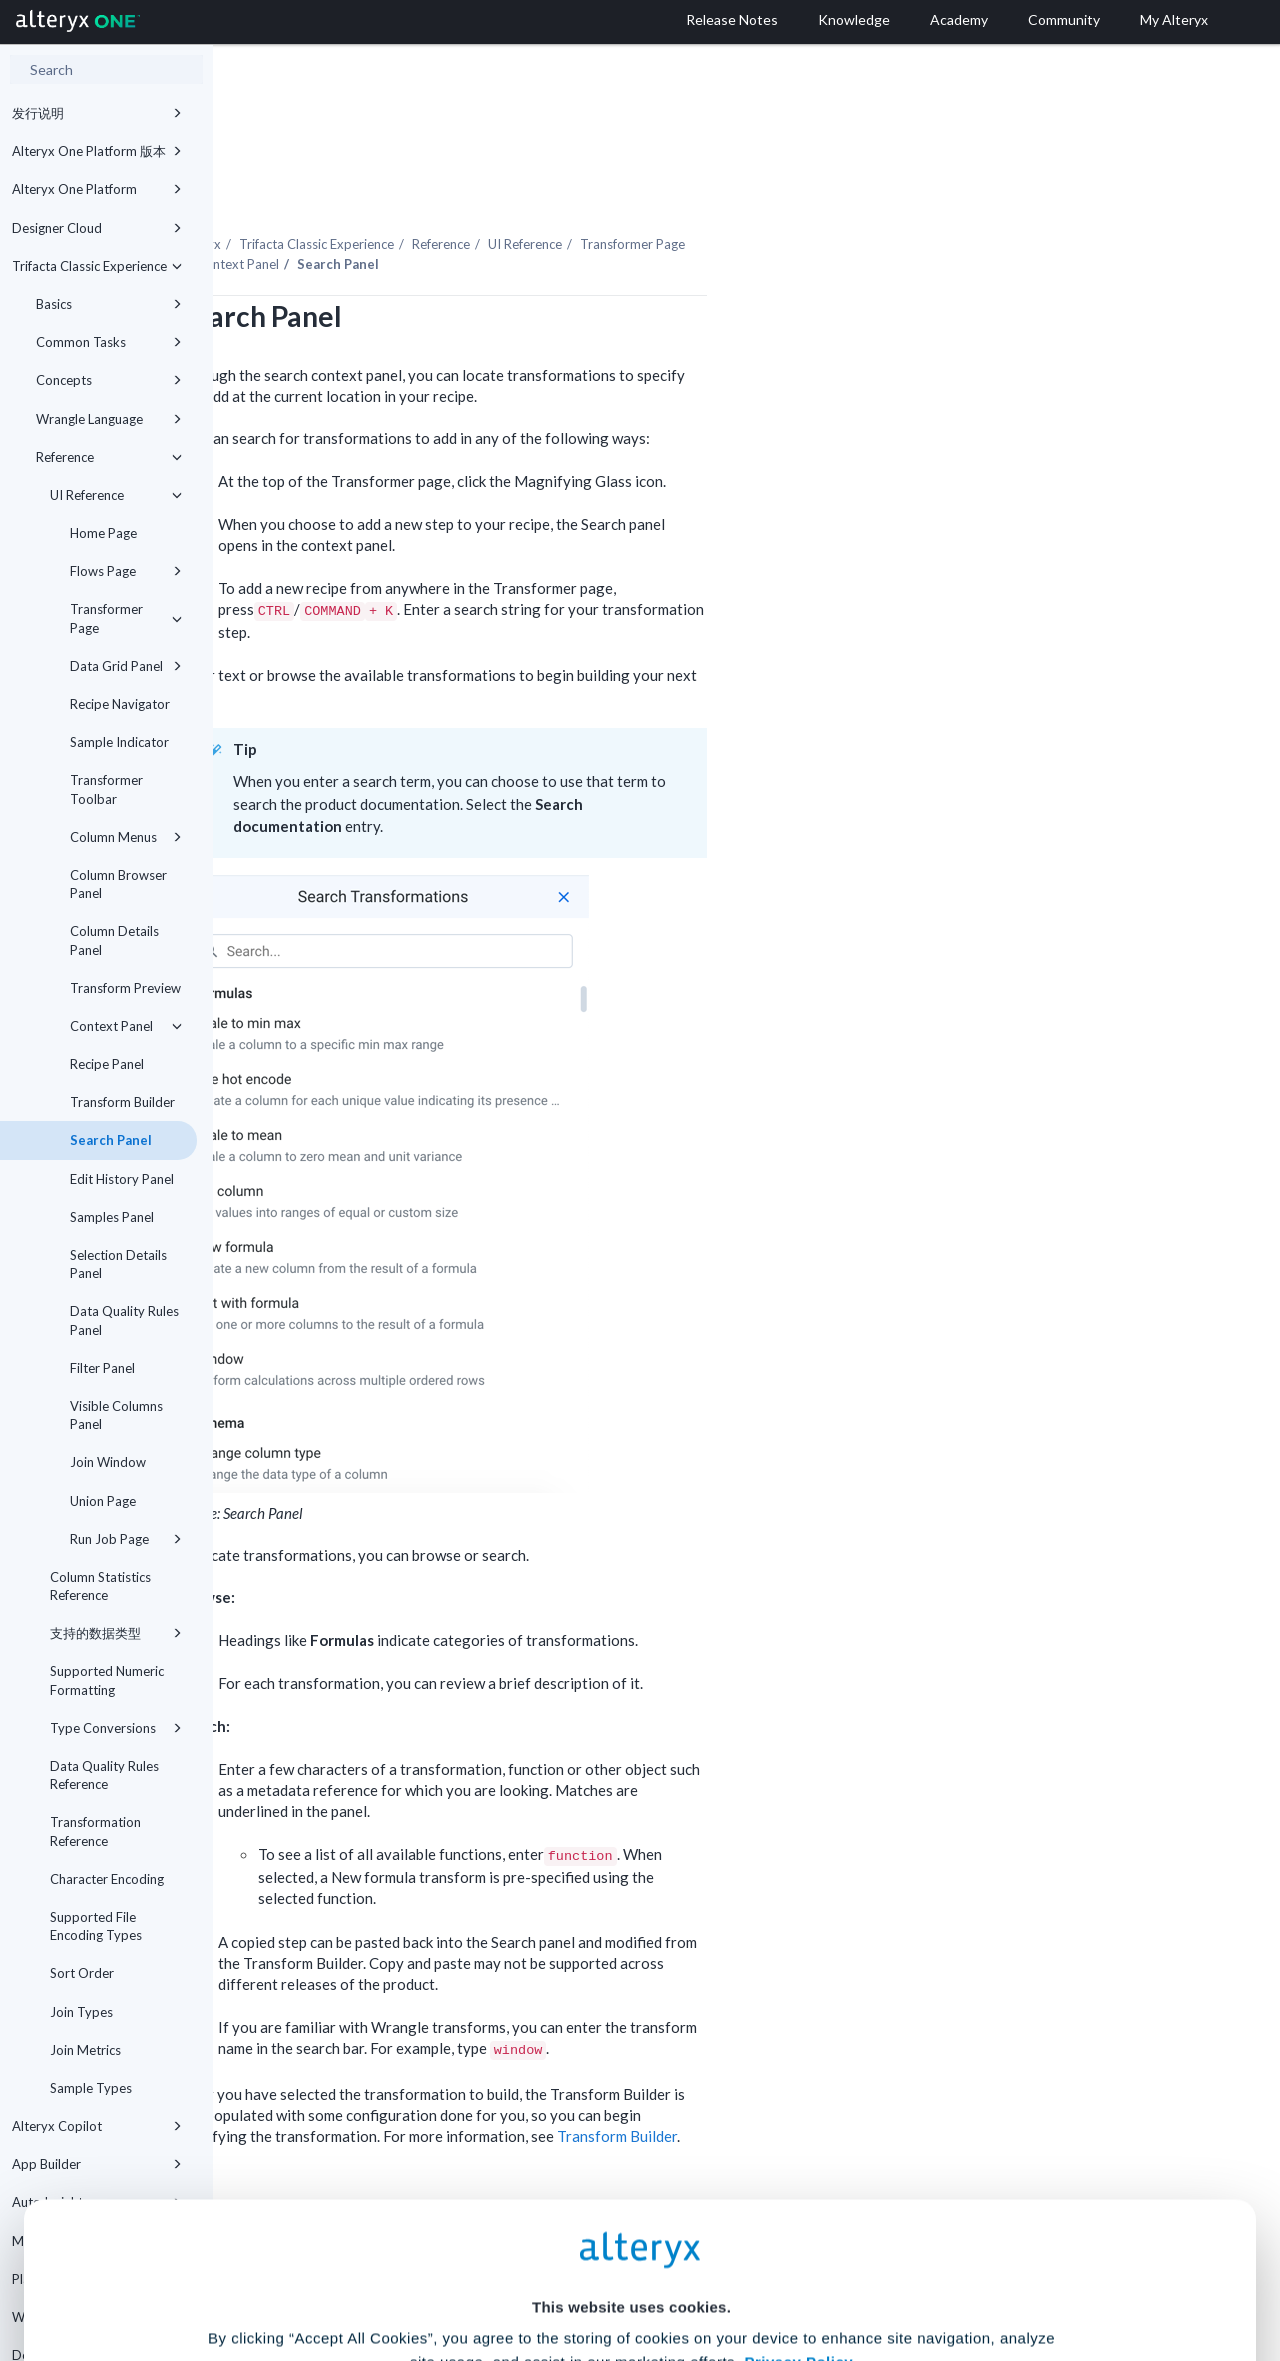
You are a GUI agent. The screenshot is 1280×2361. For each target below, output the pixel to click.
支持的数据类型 (116, 1633)
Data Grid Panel (126, 666)
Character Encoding (107, 1879)
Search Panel (111, 1140)
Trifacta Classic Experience (97, 266)
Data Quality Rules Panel (124, 1320)
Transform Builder (122, 1102)
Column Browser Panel (118, 884)
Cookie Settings (631, 2213)
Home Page (103, 533)
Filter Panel (102, 1368)
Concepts (109, 380)
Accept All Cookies (488, 2272)
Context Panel (126, 1026)
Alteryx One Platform (97, 189)
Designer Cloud (97, 228)
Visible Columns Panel (116, 1415)
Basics (109, 304)
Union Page (103, 1501)
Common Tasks (109, 342)
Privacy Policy (798, 2158)
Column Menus (126, 837)
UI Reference (116, 495)
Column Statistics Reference (100, 1586)
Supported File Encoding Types (96, 1926)
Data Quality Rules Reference (104, 1775)
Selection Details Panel (118, 1264)
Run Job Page (126, 1539)
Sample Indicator (119, 742)
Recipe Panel (107, 1064)
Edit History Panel (122, 1179)
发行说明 (97, 113)
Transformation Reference (95, 1831)
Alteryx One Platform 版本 (97, 151)
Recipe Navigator (120, 704)
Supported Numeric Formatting (107, 1680)
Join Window (108, 1462)
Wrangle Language (109, 419)
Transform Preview (125, 988)
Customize (793, 2272)
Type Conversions (116, 1728)
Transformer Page (126, 618)
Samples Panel (112, 1217)
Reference (109, 457)
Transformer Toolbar (106, 789)
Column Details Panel (114, 940)
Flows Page (126, 571)
